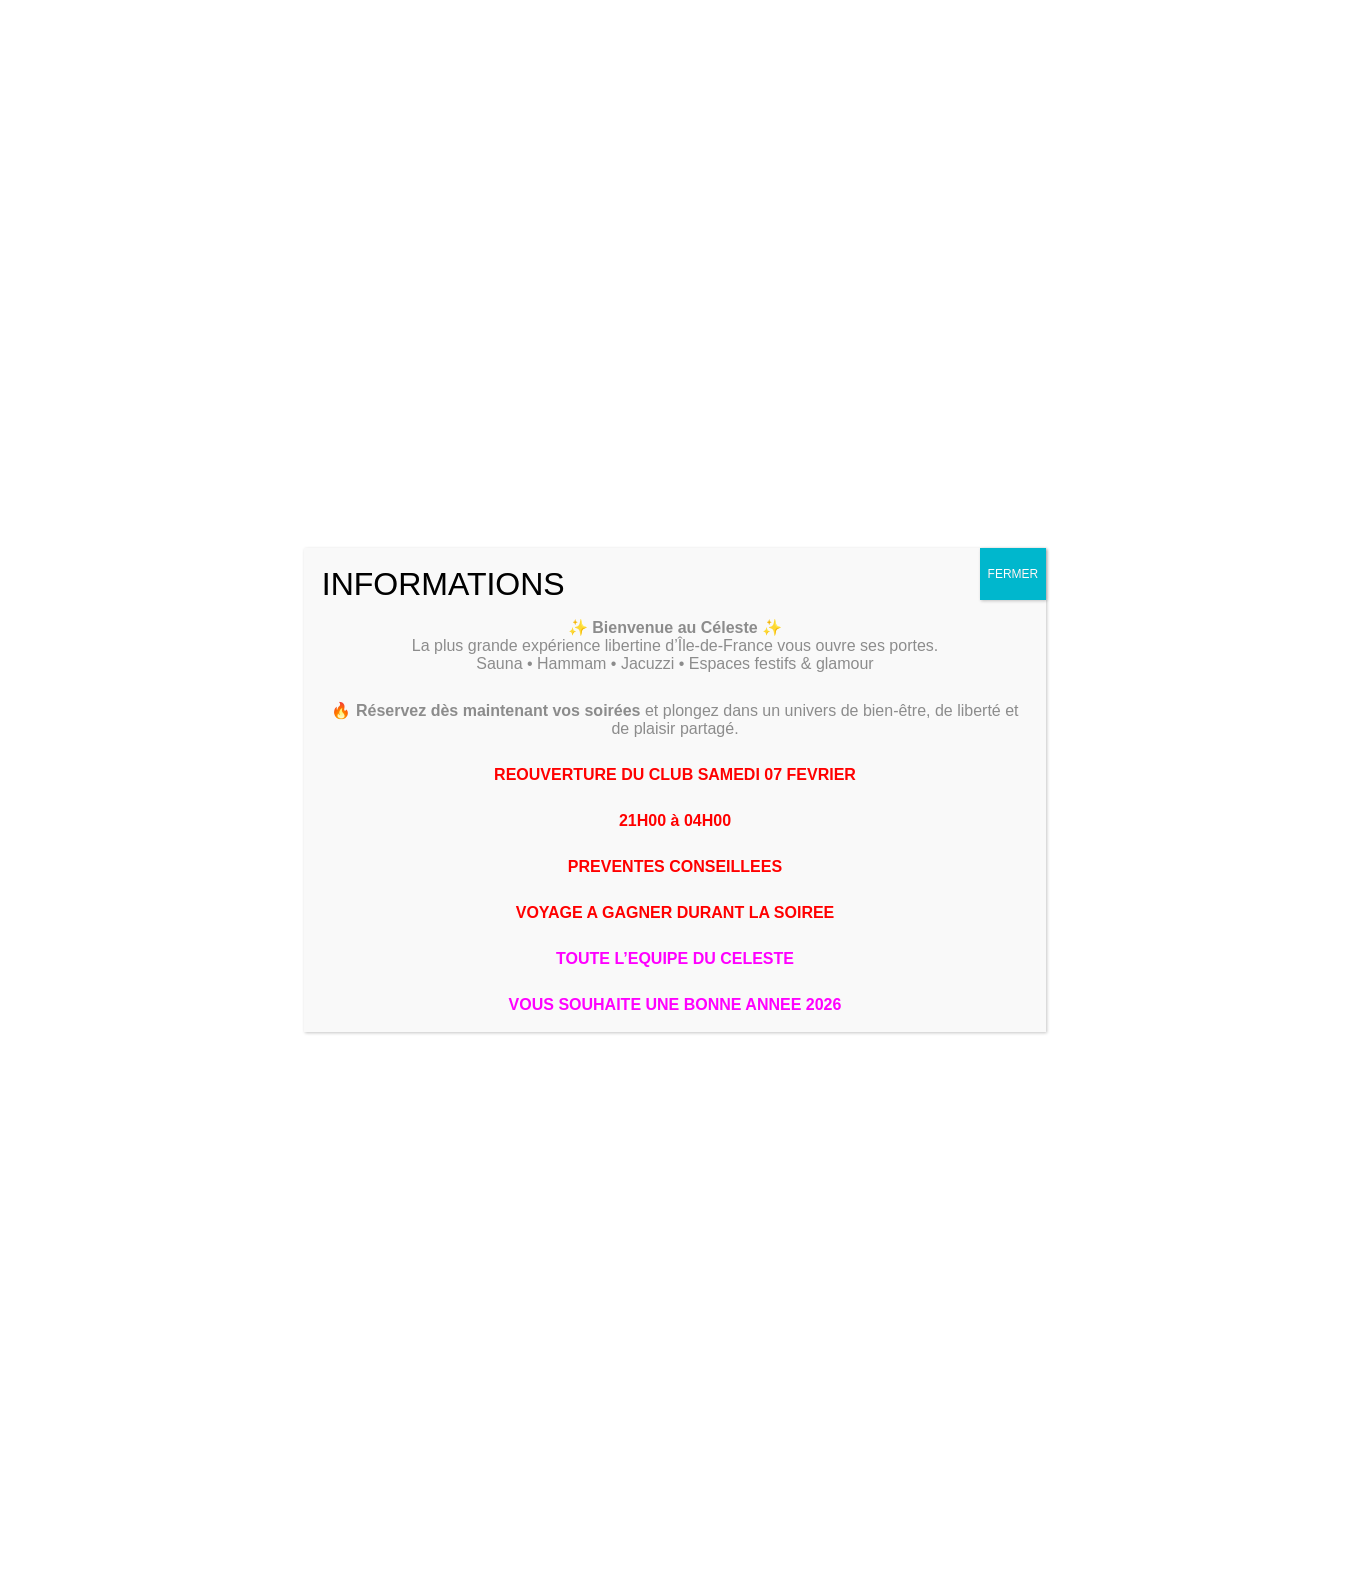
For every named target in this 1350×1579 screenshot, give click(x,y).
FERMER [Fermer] (1013, 574)
